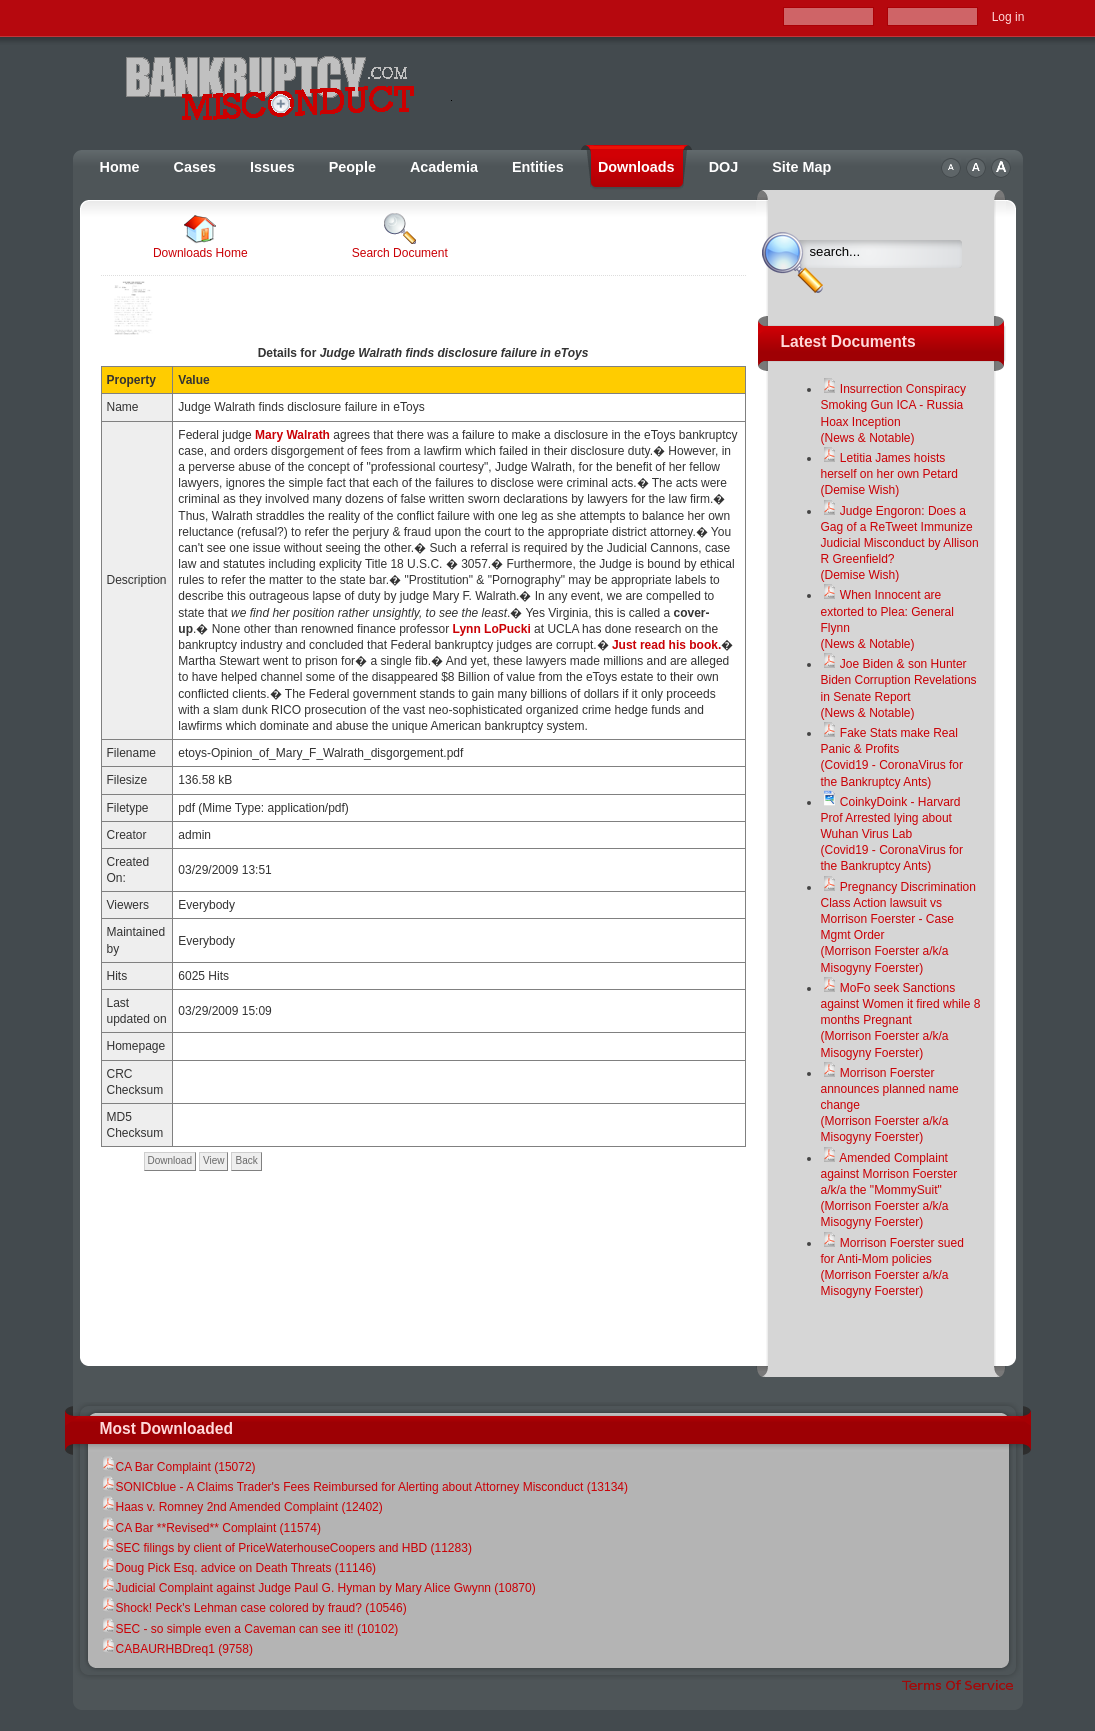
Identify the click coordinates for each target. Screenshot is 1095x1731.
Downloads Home (200, 236)
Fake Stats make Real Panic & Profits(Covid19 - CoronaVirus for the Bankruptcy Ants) (892, 757)
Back (246, 1160)
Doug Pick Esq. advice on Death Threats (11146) (238, 1568)
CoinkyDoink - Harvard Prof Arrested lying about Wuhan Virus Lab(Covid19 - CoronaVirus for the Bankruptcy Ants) (892, 834)
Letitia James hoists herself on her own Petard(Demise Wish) (889, 474)
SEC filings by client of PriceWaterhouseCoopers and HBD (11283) (286, 1548)
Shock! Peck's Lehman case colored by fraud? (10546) (253, 1608)
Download (170, 1160)
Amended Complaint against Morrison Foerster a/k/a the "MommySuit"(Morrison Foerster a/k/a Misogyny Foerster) (889, 1190)
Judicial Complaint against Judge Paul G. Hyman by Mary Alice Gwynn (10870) (318, 1588)
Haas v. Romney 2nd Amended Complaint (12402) (241, 1507)
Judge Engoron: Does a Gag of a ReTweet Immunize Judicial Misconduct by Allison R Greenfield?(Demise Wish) (900, 543)
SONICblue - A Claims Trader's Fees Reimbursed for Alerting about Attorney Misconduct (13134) (364, 1487)
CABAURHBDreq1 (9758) (176, 1649)
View (214, 1160)
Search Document (400, 236)
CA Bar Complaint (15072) (178, 1467)
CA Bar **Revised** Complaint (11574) (210, 1528)
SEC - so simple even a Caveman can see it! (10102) (249, 1629)
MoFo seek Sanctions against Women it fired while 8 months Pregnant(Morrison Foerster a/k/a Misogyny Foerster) (901, 1020)
